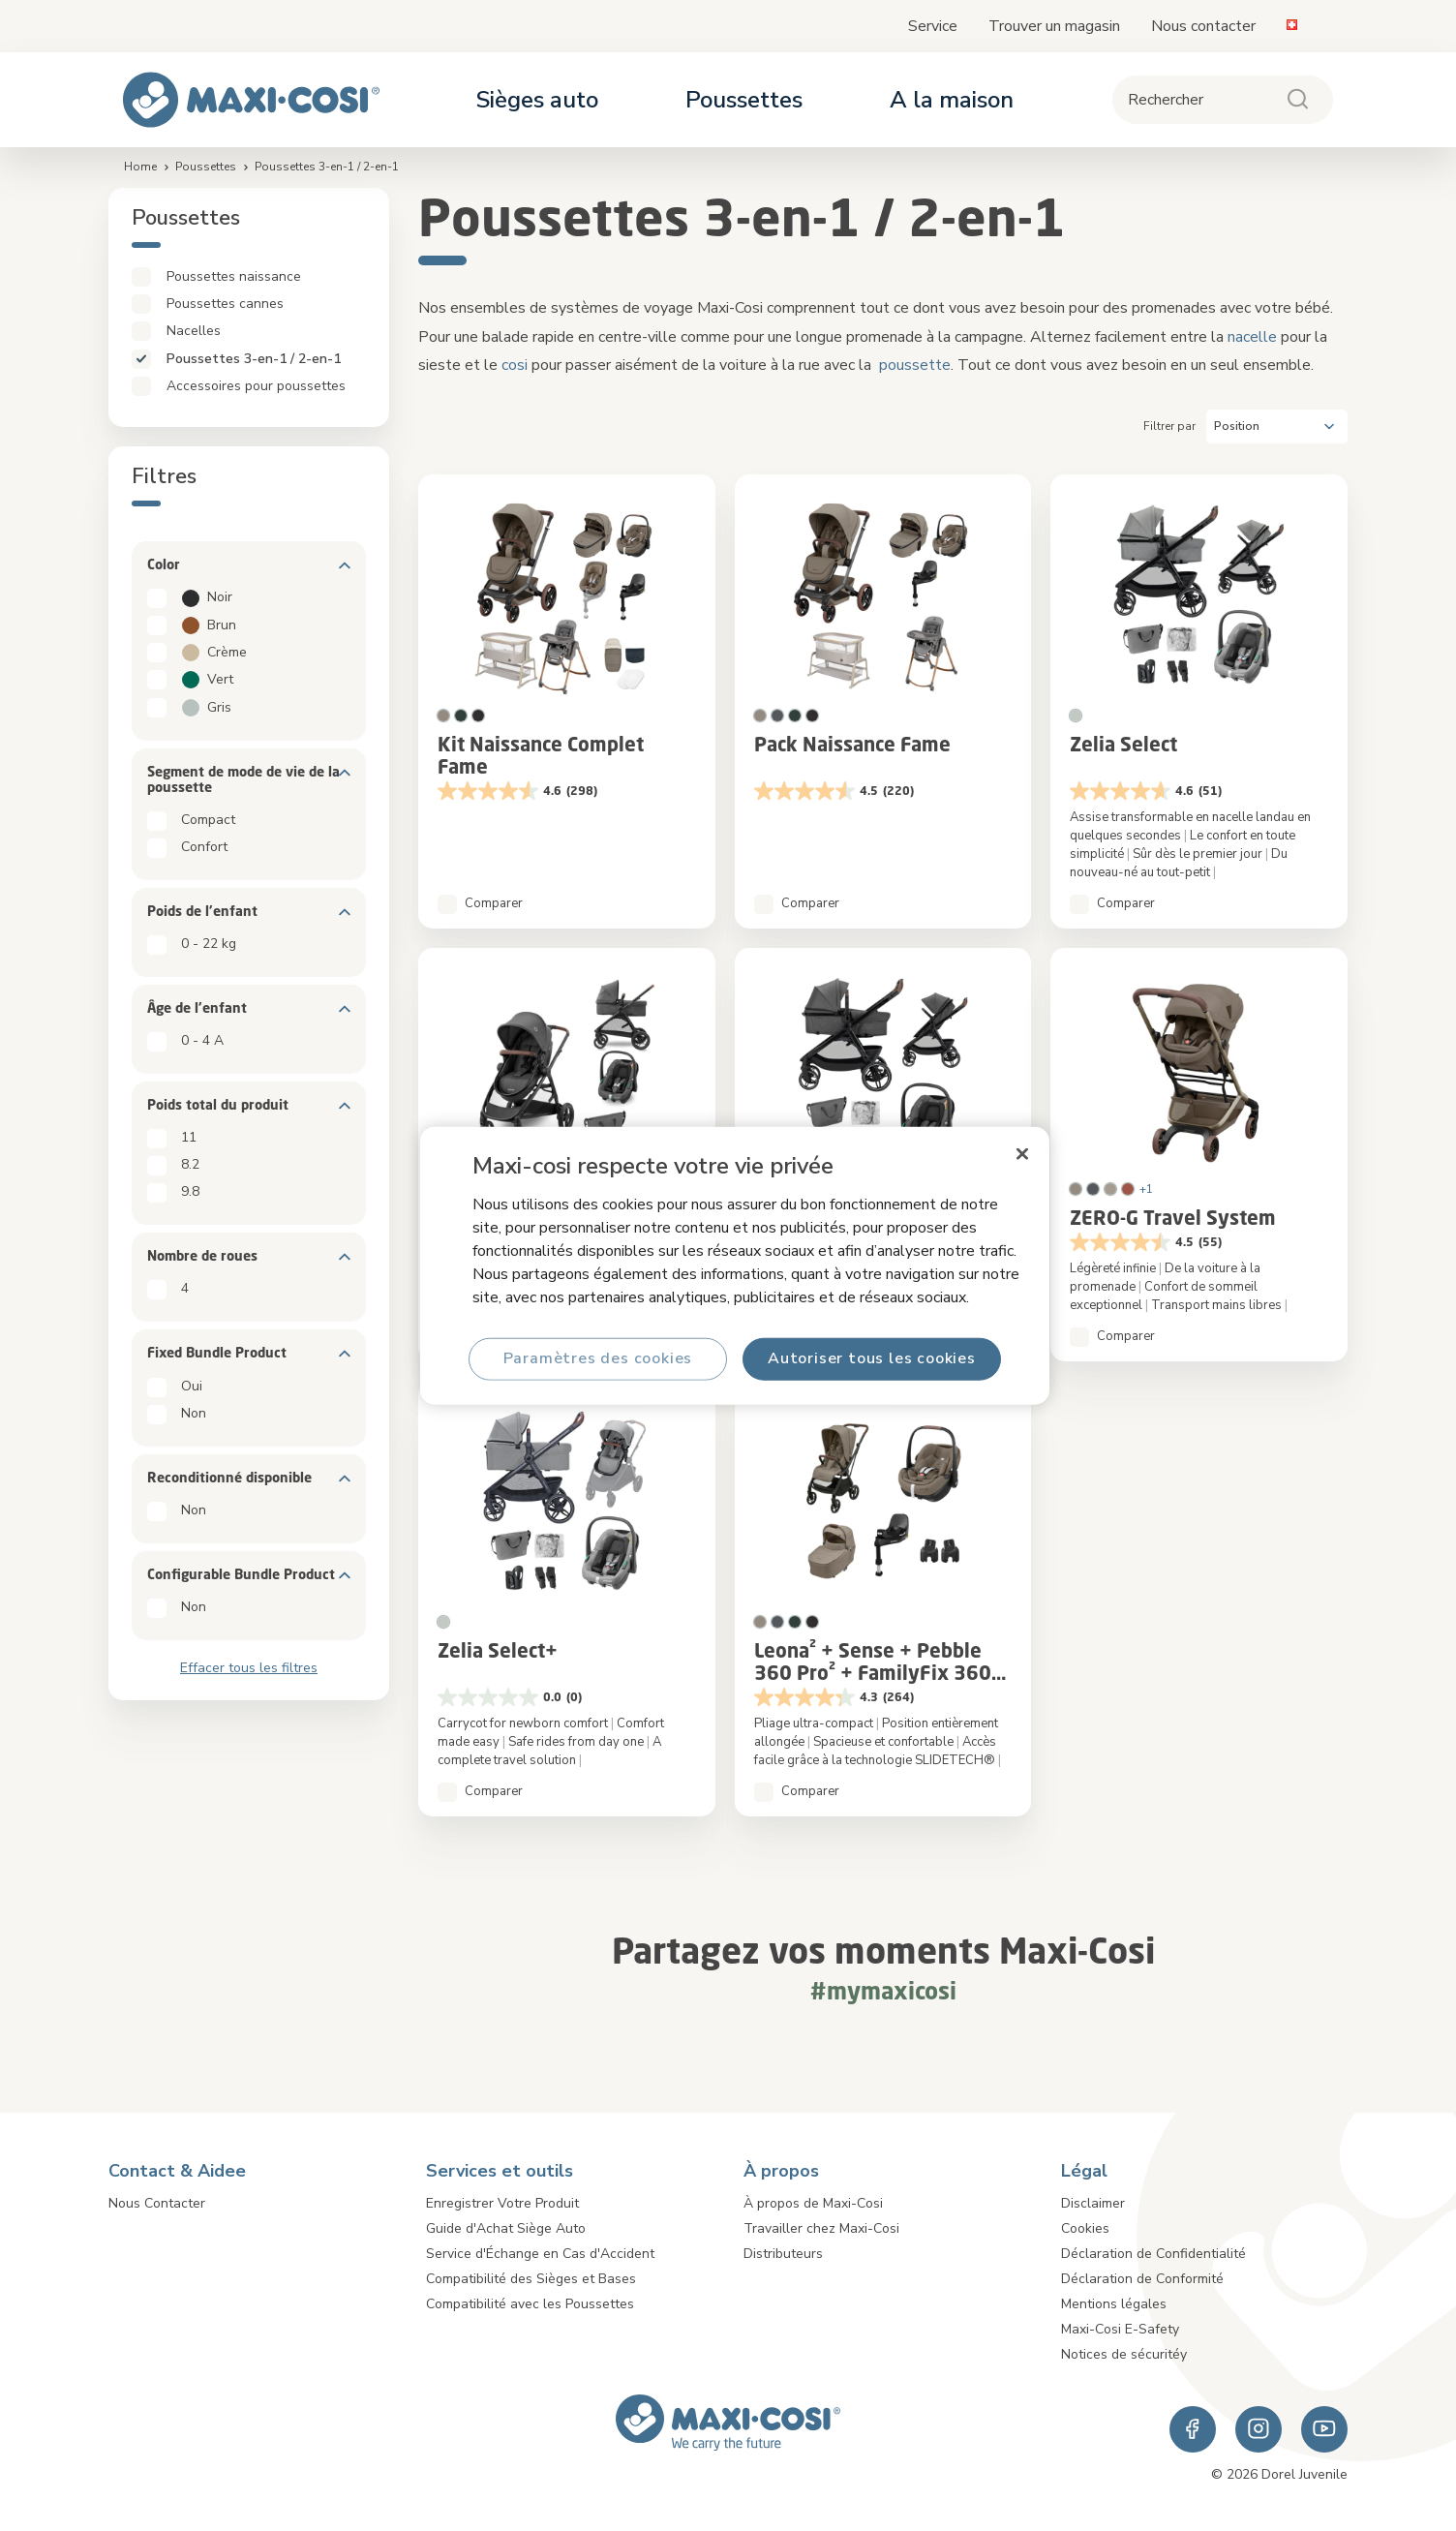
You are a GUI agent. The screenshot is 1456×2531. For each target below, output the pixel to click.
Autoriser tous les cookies (872, 1358)
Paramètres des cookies (598, 1358)
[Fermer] (1022, 1154)
